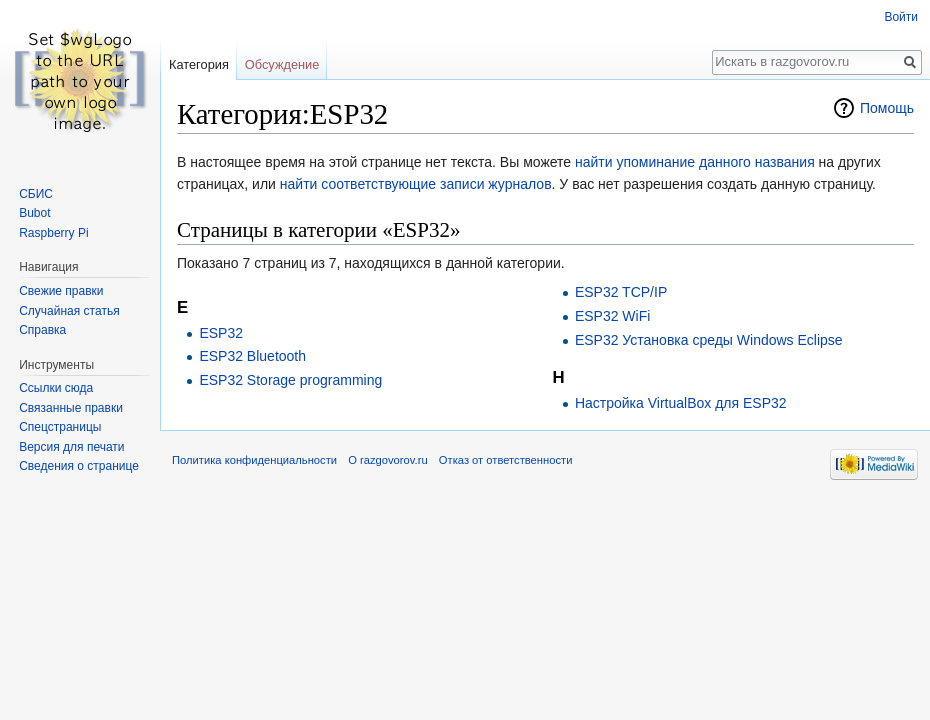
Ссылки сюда (56, 388)
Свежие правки (61, 291)
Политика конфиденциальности (254, 460)
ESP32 (221, 333)
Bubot (34, 213)
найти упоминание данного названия (695, 162)
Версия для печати (71, 447)
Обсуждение (282, 64)
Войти (901, 17)
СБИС (36, 194)
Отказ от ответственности (506, 460)
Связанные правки (71, 408)
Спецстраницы (60, 427)
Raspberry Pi (53, 233)
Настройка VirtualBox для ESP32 (681, 403)
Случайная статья (69, 311)
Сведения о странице (79, 466)
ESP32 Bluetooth (252, 356)
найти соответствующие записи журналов (416, 184)
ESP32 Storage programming (290, 380)
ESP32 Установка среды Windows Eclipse (709, 340)
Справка (42, 330)
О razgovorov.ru (387, 460)
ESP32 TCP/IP (621, 292)
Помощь (887, 108)
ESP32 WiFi (612, 316)
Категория (199, 64)
